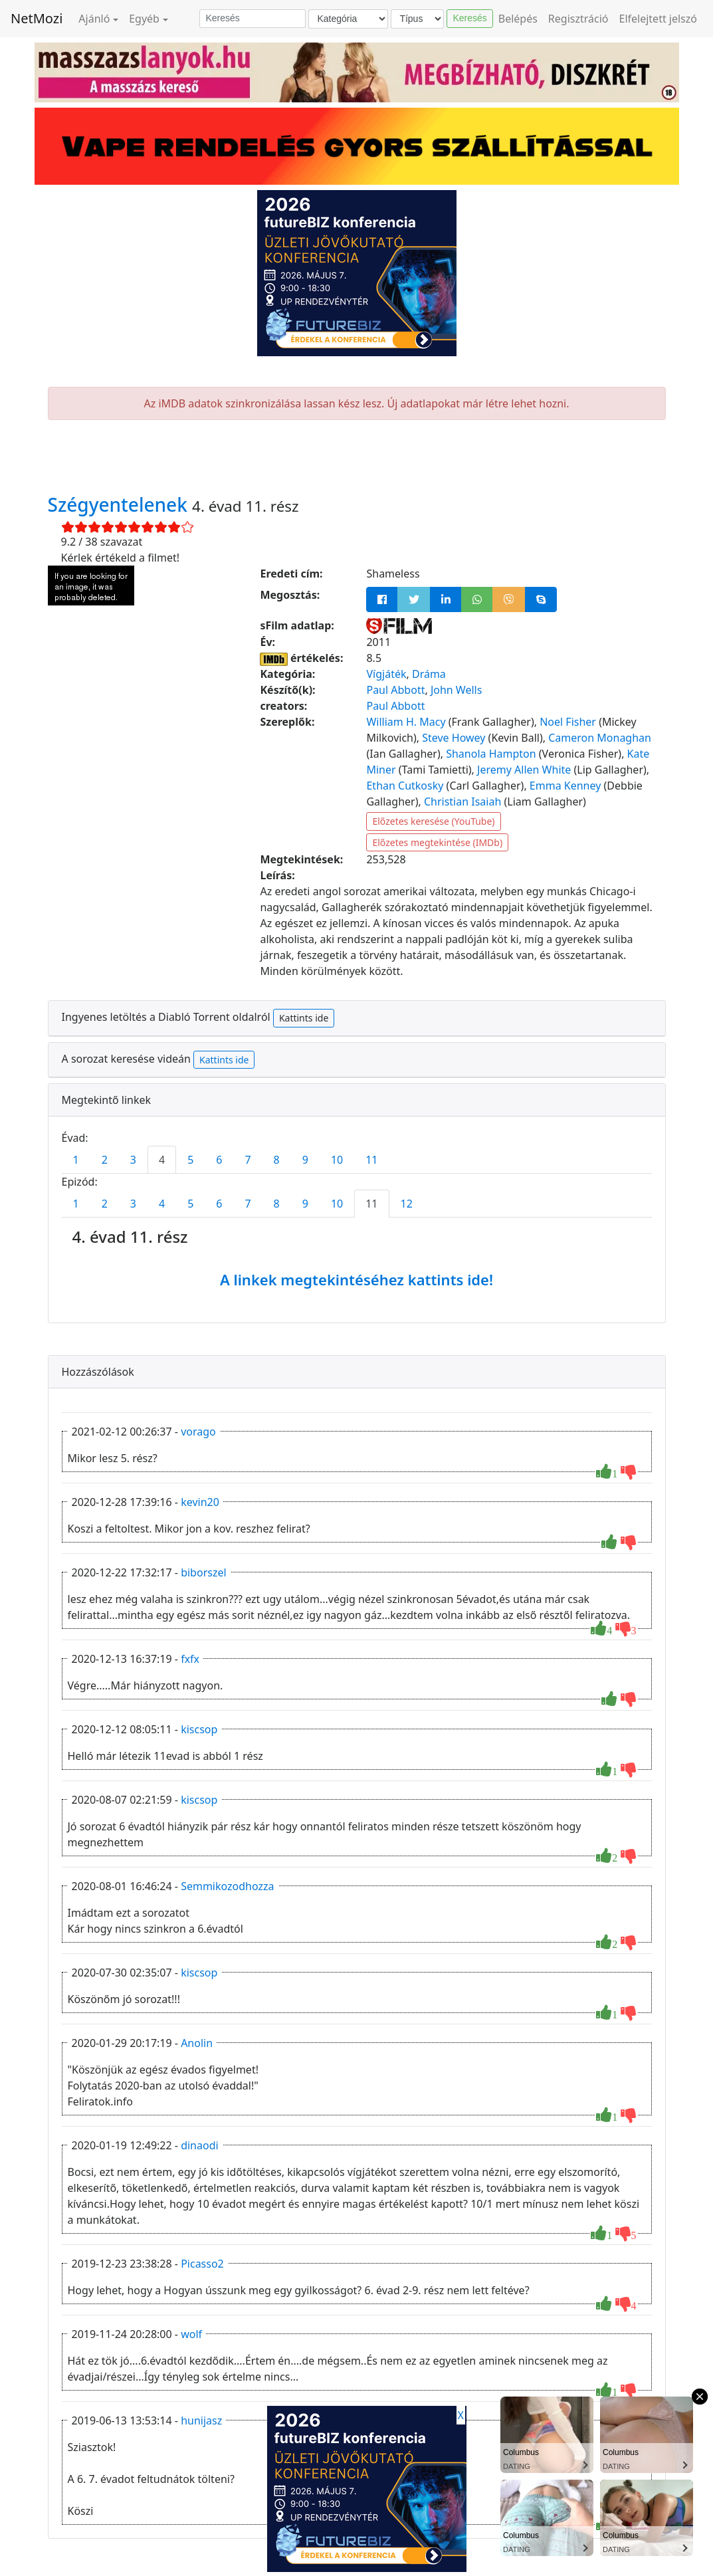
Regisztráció (578, 18)
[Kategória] (348, 19)
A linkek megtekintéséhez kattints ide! (356, 1279)
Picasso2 (202, 2263)
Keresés (469, 18)
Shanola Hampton (491, 753)
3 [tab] (133, 1159)
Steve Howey (453, 737)
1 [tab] (76, 1159)
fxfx (190, 1659)
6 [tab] (219, 1159)
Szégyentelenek (120, 504)
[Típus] (417, 19)
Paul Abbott (395, 690)
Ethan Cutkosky (404, 785)
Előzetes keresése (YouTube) (433, 821)
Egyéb (144, 18)
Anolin (197, 2043)
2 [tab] (105, 1159)
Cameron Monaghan (599, 737)
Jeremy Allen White (524, 769)
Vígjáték (386, 674)
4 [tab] (162, 1159)
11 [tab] (371, 1159)
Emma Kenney (565, 785)
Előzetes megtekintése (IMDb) (437, 842)
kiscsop (199, 1729)
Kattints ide (303, 1018)
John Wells (456, 690)
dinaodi (199, 2145)
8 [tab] (277, 1159)
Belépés (518, 18)
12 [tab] (407, 1203)
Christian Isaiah (462, 801)
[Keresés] (252, 18)
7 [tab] (248, 1159)
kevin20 (200, 1502)
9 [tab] (305, 1159)
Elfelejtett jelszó (658, 18)
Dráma (429, 674)
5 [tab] (190, 1159)
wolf (191, 2334)
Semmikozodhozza (227, 1886)
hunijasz (201, 2420)
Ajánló (94, 18)
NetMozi (36, 18)
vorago (198, 1431)
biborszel (203, 1572)
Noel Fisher (568, 721)
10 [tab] (337, 1159)
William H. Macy (405, 721)
